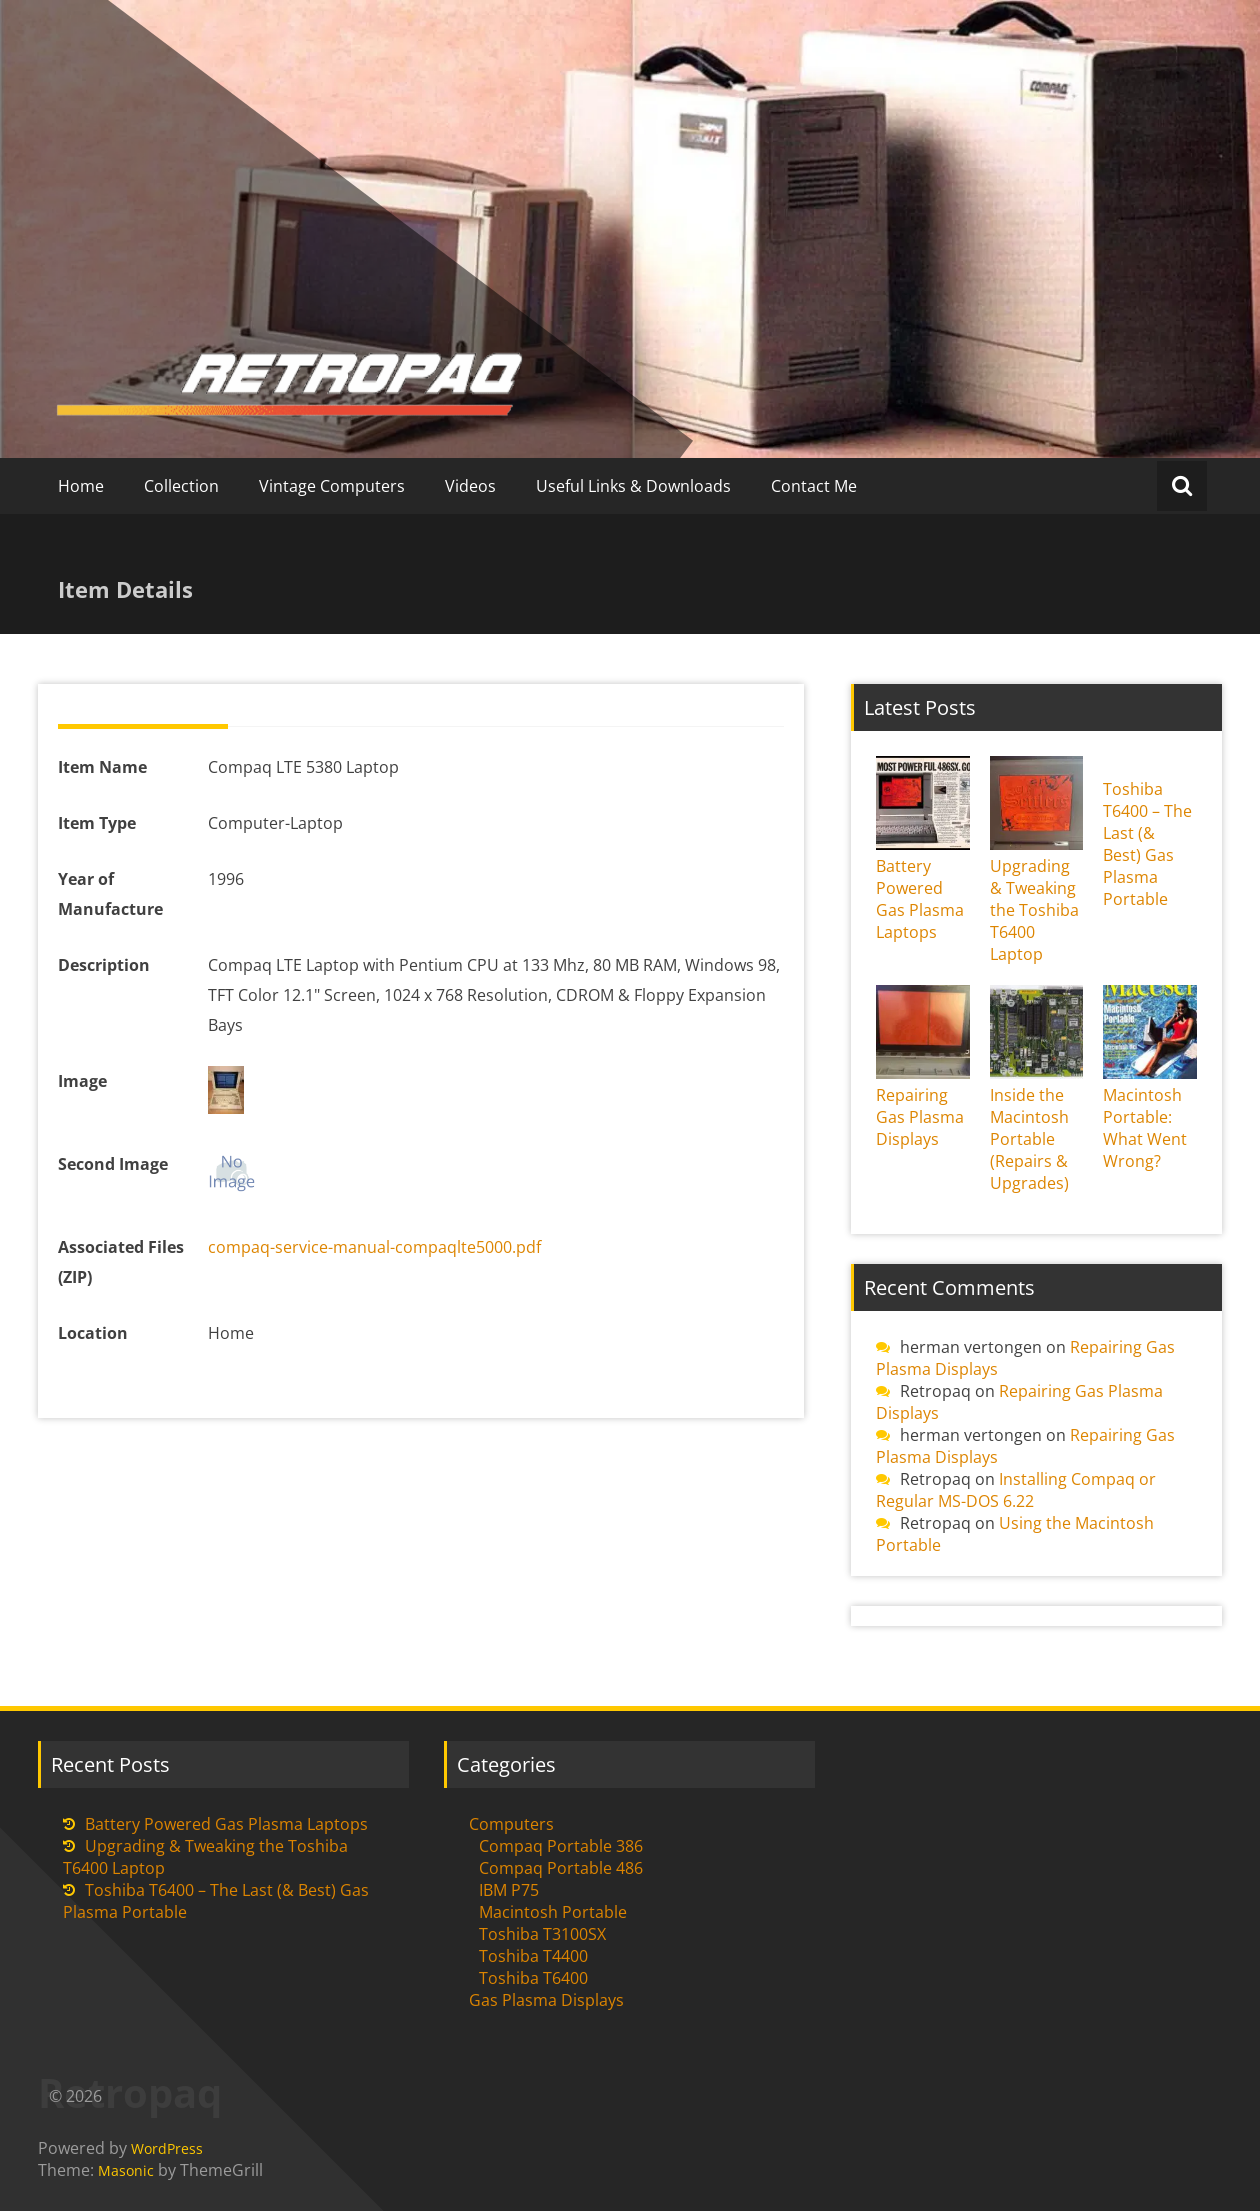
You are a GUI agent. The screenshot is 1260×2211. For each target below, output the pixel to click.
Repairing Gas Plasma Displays (920, 1117)
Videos (470, 486)
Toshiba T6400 (533, 1978)
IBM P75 (509, 1890)
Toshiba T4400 (533, 1956)
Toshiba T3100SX (542, 1934)
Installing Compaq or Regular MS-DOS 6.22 (1016, 1490)
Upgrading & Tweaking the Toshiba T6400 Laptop (1034, 910)
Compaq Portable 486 (561, 1868)
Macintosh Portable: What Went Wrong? (1145, 1128)
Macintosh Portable (553, 1912)
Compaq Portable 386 (561, 1846)
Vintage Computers (332, 486)
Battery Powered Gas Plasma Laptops (920, 899)
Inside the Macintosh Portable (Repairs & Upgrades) (1029, 1139)
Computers (511, 1824)
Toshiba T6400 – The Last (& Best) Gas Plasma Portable (1147, 844)
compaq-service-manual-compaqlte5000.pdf (374, 1247)
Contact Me (814, 486)
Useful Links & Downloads (633, 486)
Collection (181, 486)
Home (81, 486)
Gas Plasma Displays (546, 2000)
